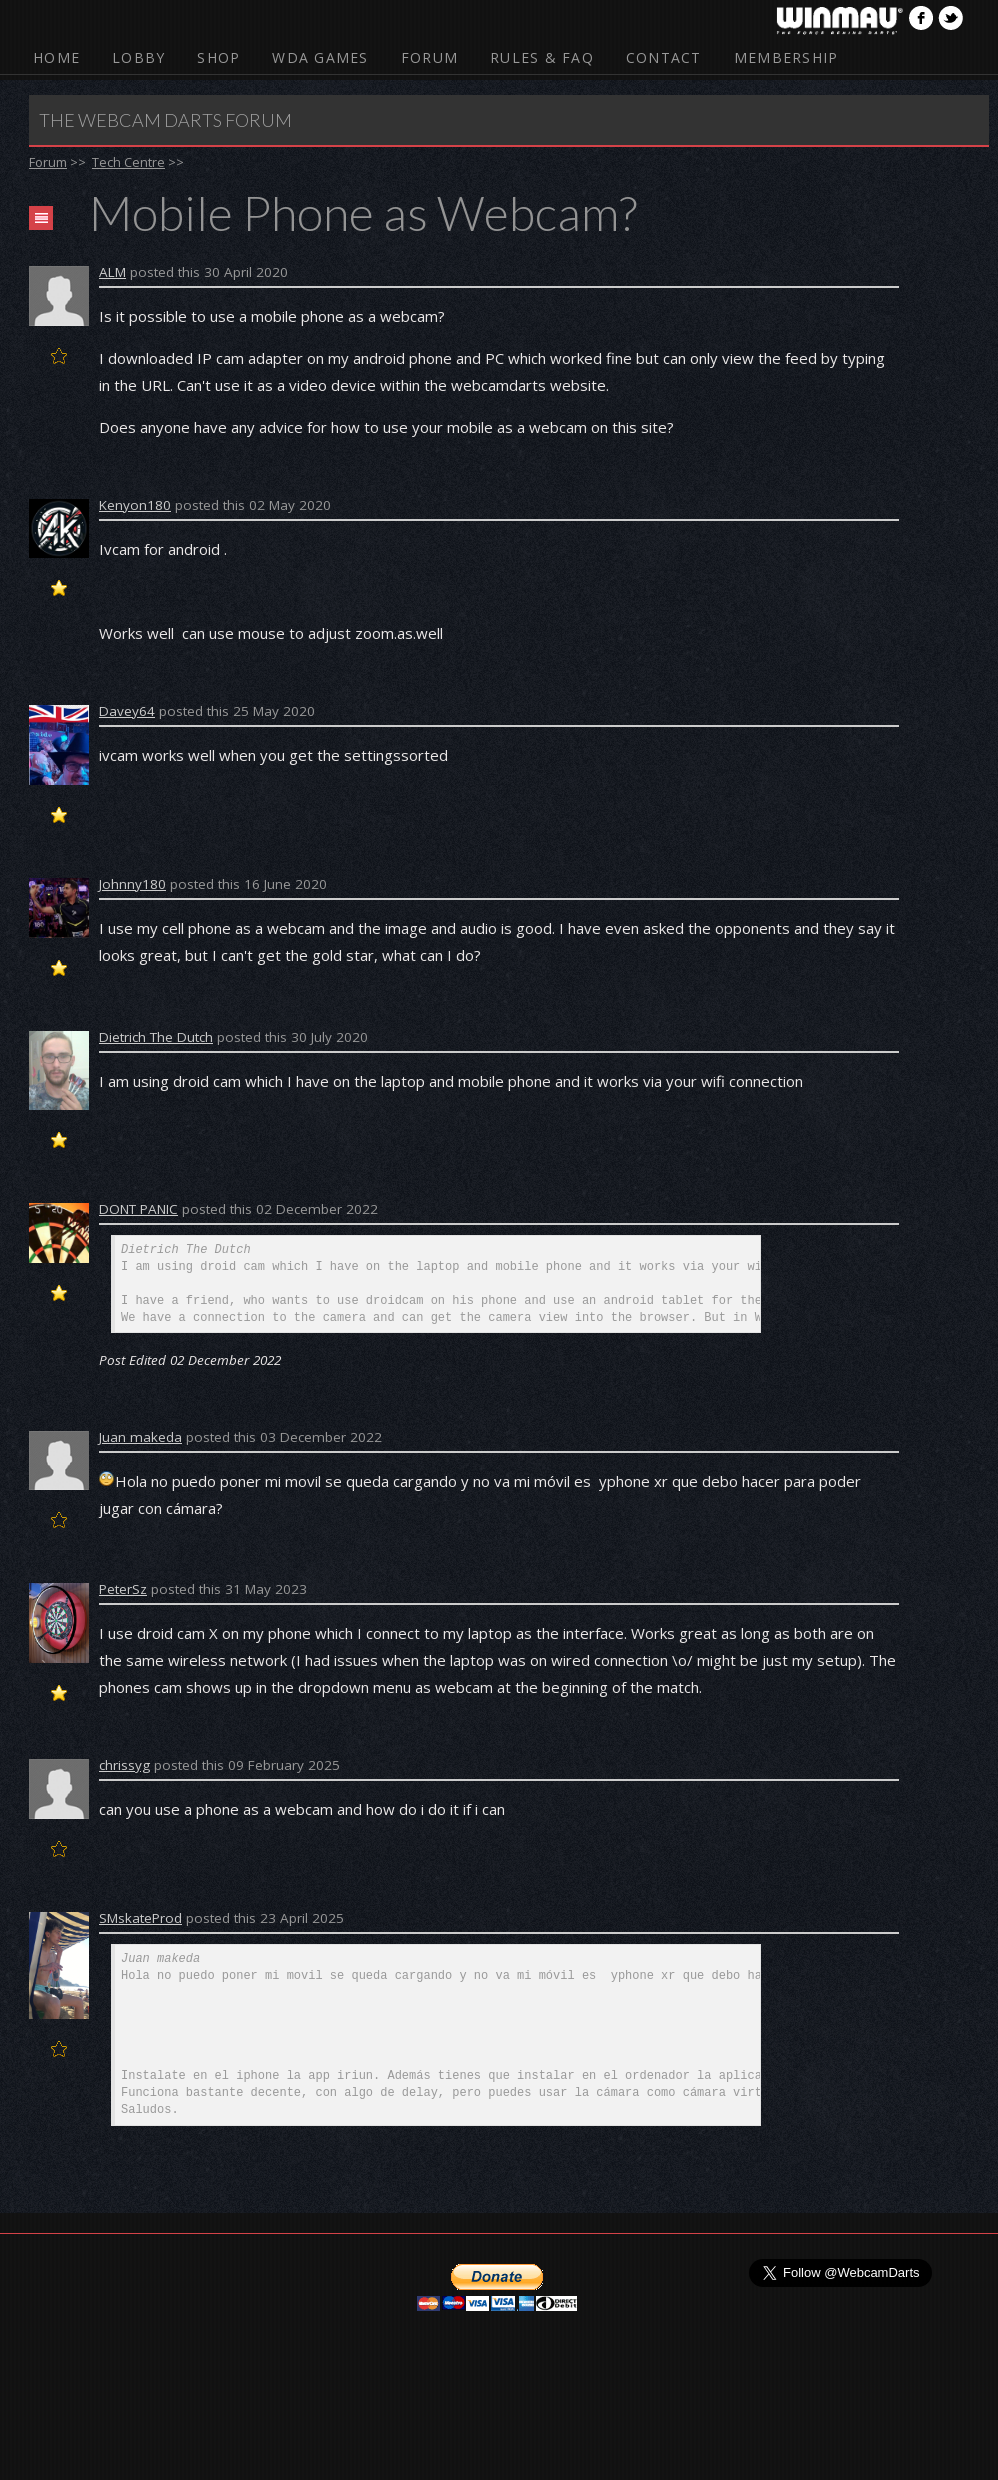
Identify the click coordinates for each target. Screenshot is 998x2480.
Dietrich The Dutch (156, 1037)
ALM (112, 272)
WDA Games (320, 57)
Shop (218, 57)
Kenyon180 (135, 505)
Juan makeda (140, 1437)
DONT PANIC (138, 1209)
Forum (429, 57)
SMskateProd (140, 1918)
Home (56, 57)
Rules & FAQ (542, 57)
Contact (664, 57)
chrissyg (124, 1765)
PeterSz (123, 1589)
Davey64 (127, 711)
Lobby (138, 57)
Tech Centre (128, 162)
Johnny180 (132, 884)
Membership (786, 57)
